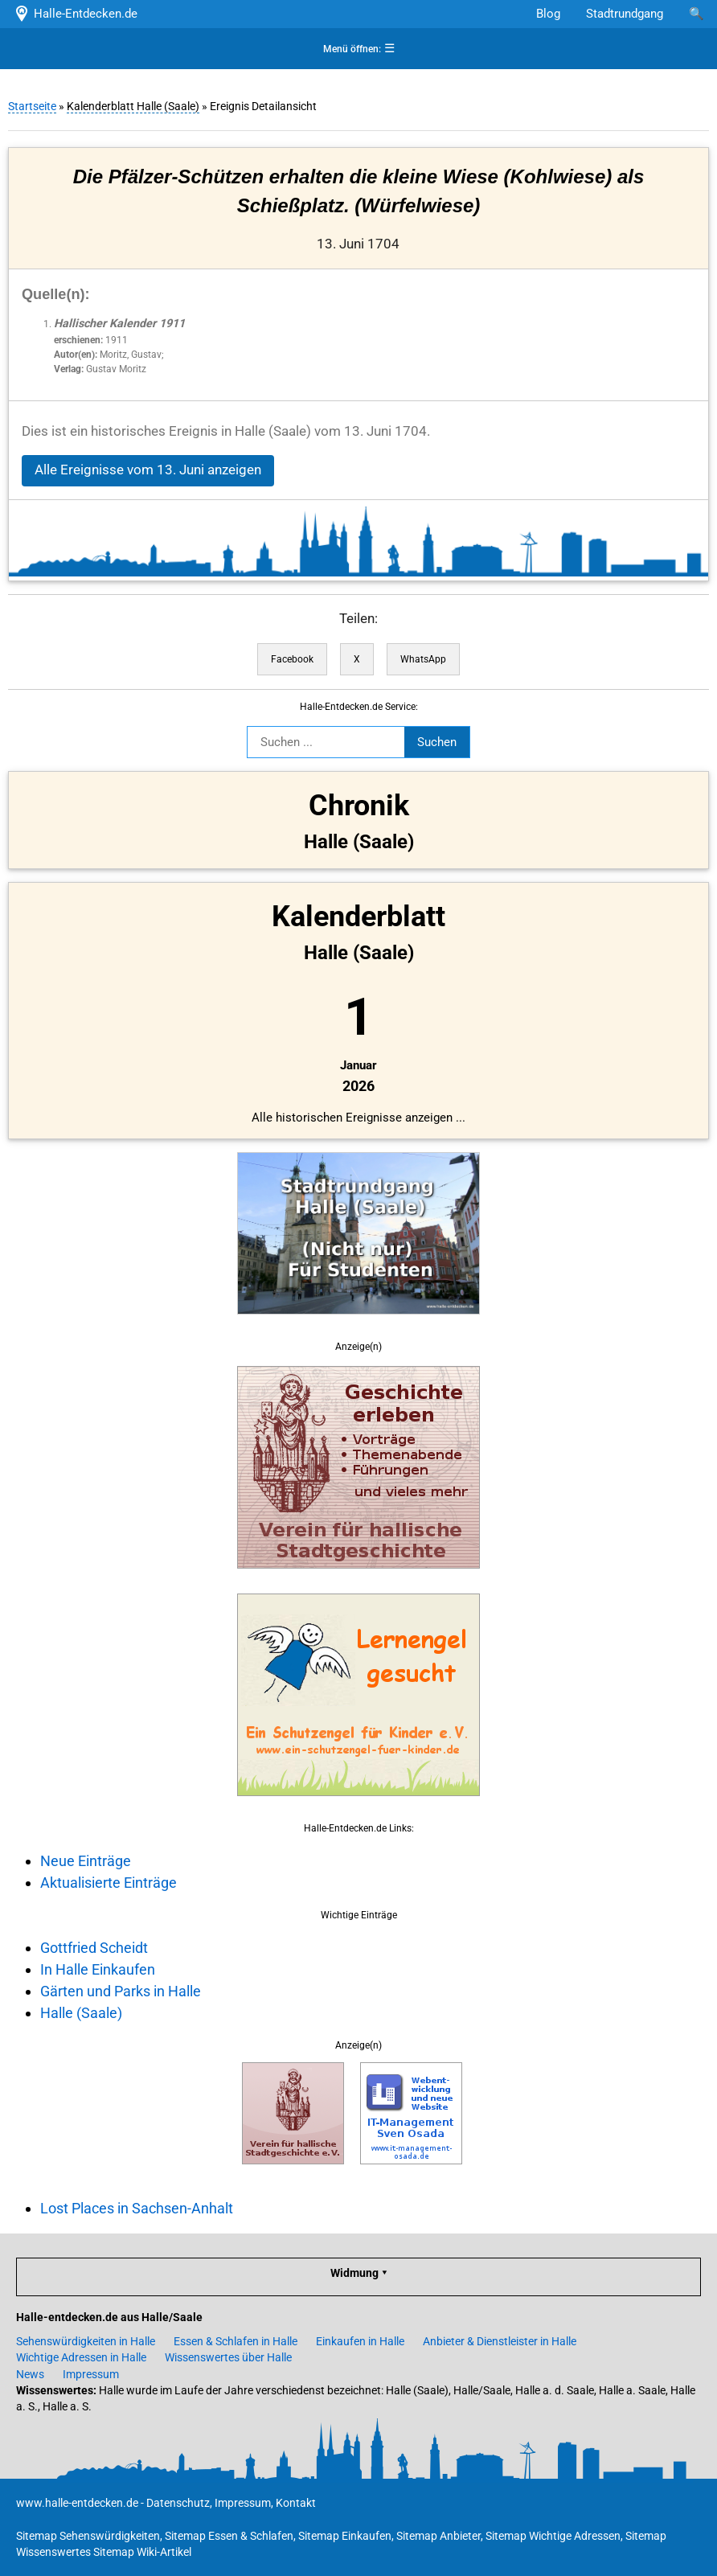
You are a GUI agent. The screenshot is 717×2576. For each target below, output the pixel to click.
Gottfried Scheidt (94, 1947)
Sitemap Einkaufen (344, 2535)
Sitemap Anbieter (438, 2535)
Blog (548, 13)
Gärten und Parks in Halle (120, 1991)
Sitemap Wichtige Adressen (553, 2535)
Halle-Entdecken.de (75, 14)
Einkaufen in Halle (360, 2341)
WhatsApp (423, 659)
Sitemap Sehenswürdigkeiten (88, 2535)
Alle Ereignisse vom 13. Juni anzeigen (148, 470)
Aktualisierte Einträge (108, 1882)
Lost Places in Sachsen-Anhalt (136, 2208)
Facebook (292, 659)
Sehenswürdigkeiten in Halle (85, 2341)
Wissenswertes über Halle (228, 2357)
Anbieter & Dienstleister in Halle (499, 2341)
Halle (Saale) (81, 2012)
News (30, 2374)
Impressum (91, 2374)
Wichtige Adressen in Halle (81, 2357)
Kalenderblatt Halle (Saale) (133, 106)
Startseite (32, 106)
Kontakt (296, 2502)
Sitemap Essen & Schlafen (229, 2535)
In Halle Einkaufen (97, 1969)
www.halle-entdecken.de (77, 2502)
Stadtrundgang (624, 13)
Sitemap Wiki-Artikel (142, 2551)
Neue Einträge (85, 1860)
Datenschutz (178, 2502)
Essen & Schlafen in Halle (235, 2341)
